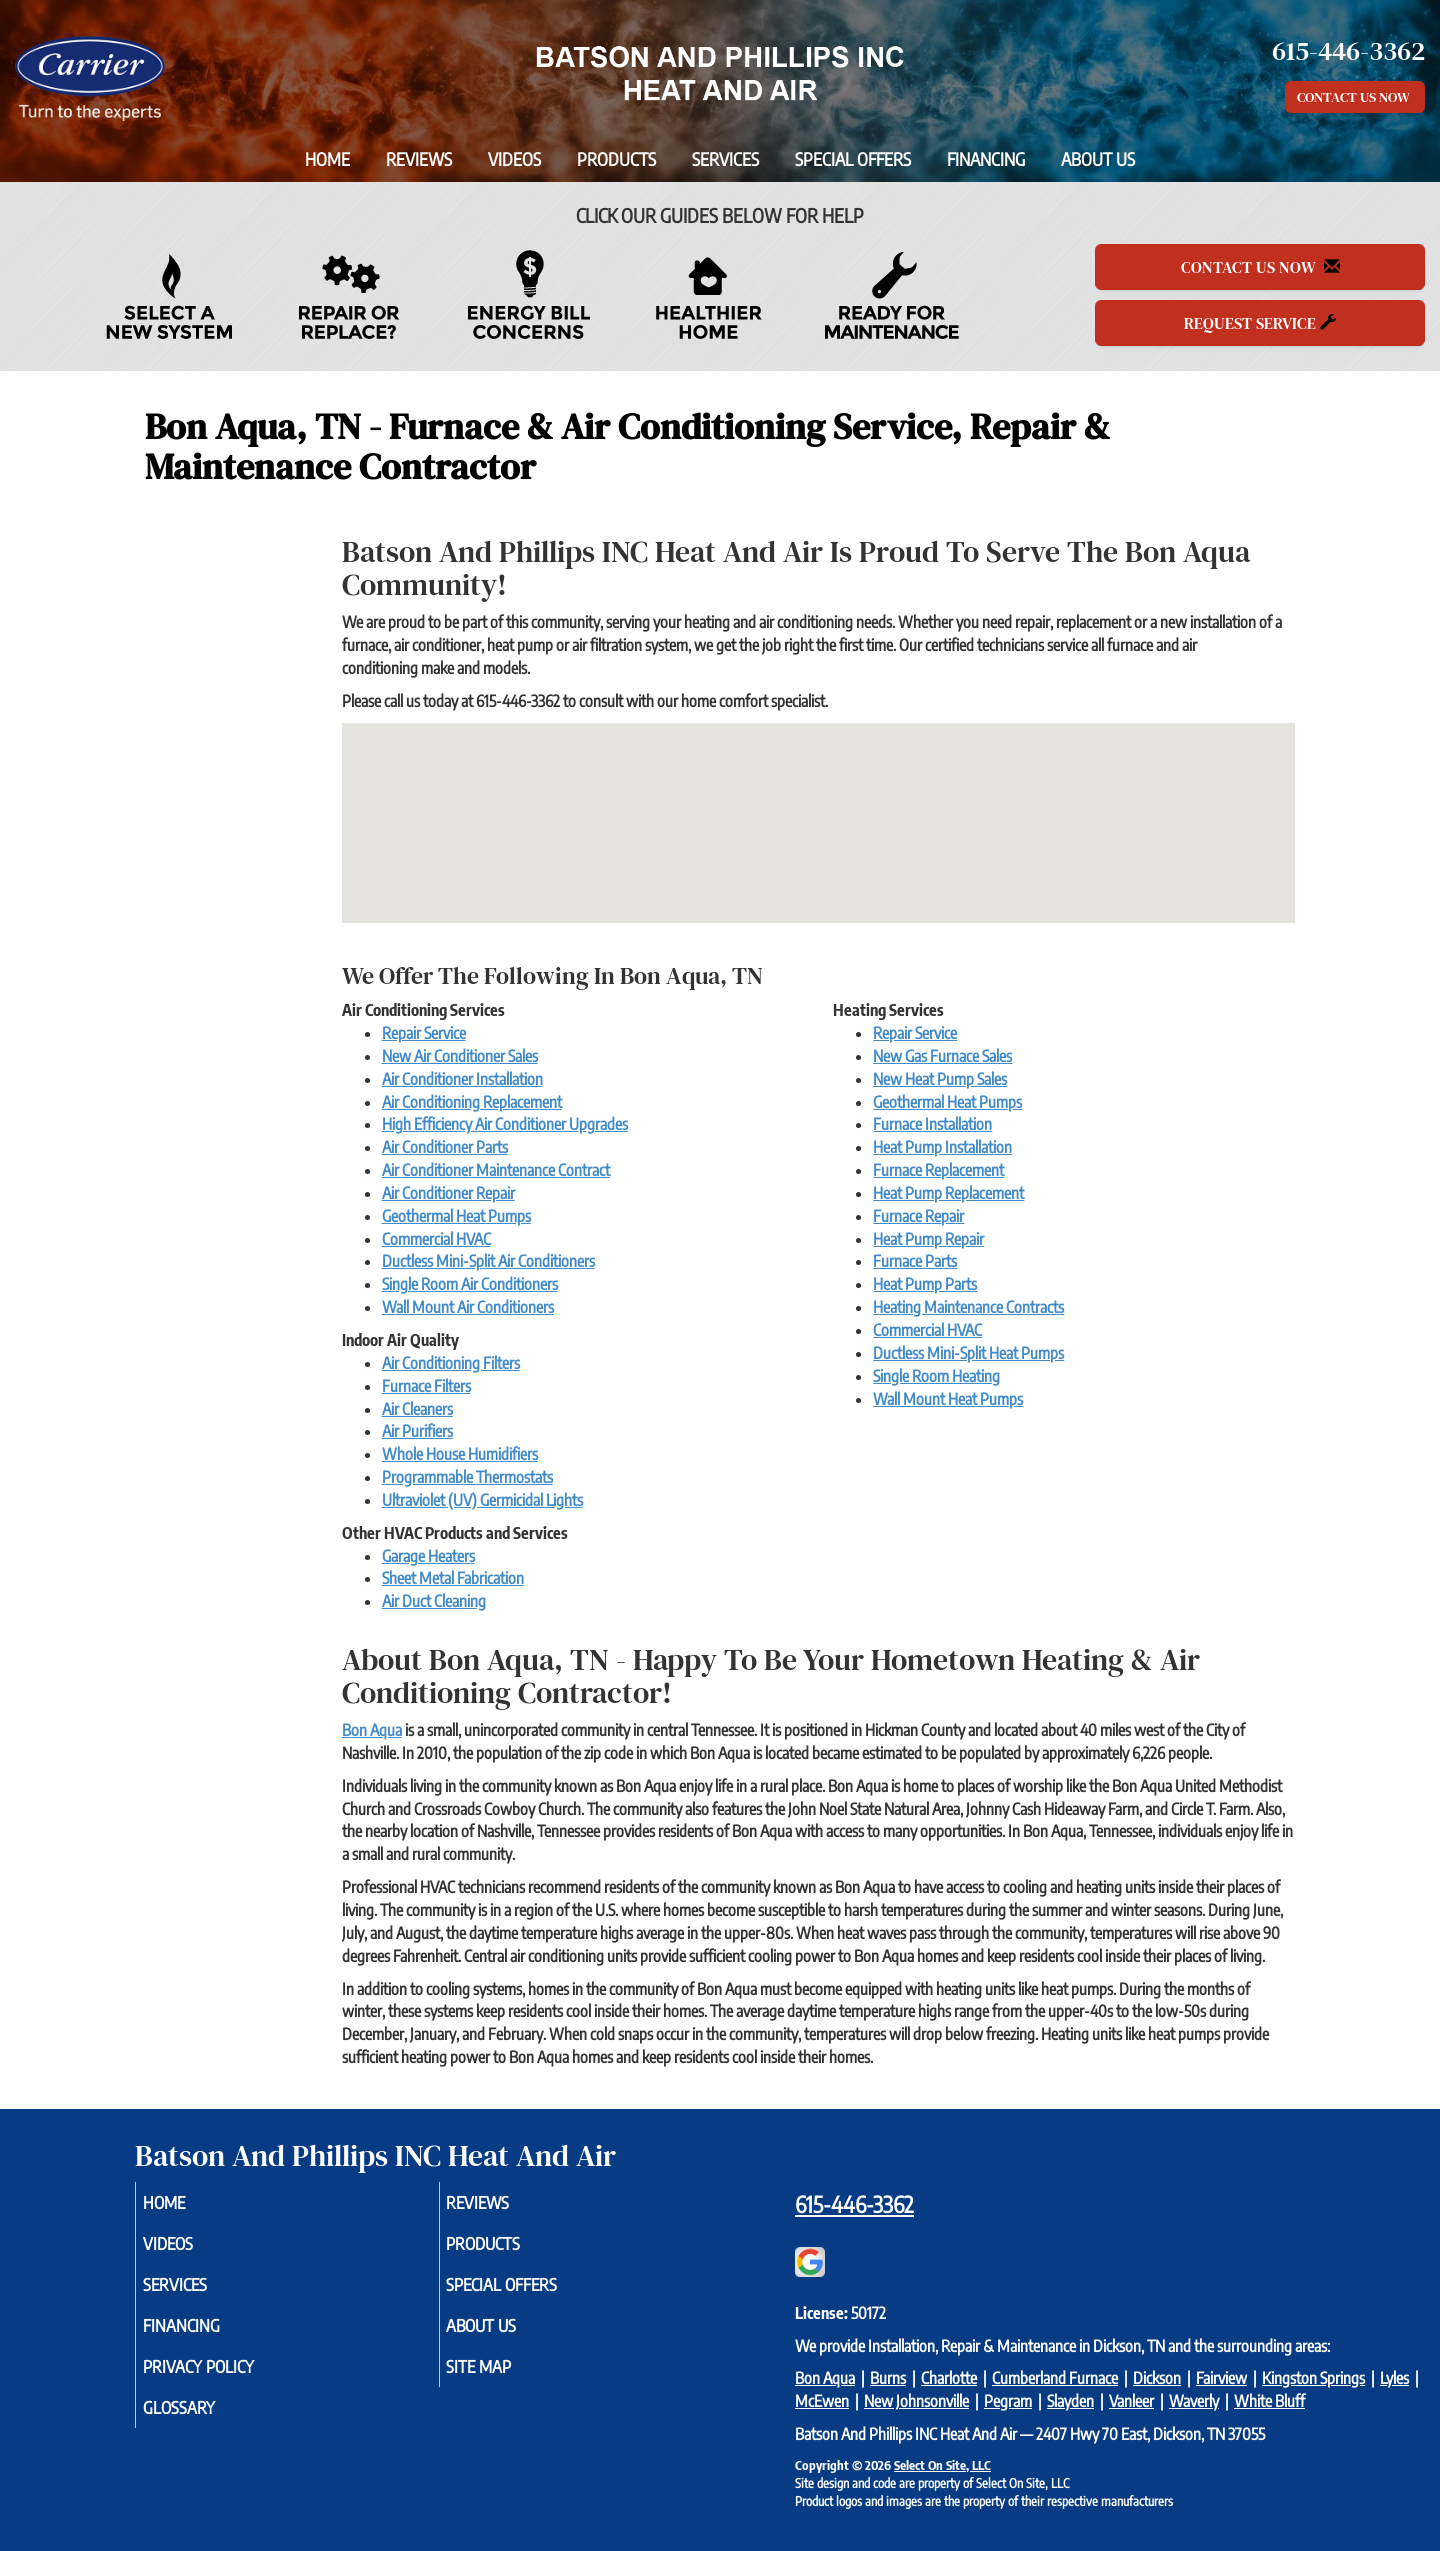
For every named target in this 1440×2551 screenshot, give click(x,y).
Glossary (206, 2424)
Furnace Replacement (938, 1170)
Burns (888, 2378)
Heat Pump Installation (942, 1147)
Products (616, 159)
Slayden (1070, 2401)
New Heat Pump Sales (940, 1079)
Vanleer (1131, 2401)
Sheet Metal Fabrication (453, 1578)
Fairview (1221, 2378)
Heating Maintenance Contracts (968, 1307)
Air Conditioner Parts (445, 1147)
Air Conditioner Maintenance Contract (496, 1170)
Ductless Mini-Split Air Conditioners (488, 1261)
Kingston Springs (1313, 2378)
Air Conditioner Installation (462, 1079)
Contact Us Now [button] (1355, 97)
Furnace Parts (915, 1261)
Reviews (419, 159)
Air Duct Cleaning (434, 1601)
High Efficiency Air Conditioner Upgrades (505, 1124)
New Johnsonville (916, 2401)
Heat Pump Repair (928, 1239)
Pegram (1008, 2401)
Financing (986, 159)
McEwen (822, 2401)
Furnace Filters (426, 1386)
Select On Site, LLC (942, 2465)
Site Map (507, 2380)
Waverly (1194, 2401)
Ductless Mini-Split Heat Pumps (968, 1353)
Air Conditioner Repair (448, 1193)
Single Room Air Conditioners (470, 1284)
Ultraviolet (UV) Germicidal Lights (482, 1500)
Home (327, 159)
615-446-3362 (854, 2204)
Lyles (1394, 2378)
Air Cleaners (417, 1409)
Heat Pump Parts (925, 1284)
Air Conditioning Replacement (472, 1102)
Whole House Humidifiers (460, 1454)
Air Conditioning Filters (451, 1363)
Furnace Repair (918, 1216)
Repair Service (424, 1033)
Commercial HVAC (436, 1239)
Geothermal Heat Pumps (456, 1216)
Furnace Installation (932, 1124)
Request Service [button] (1260, 323)
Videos (514, 159)
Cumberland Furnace (1055, 2378)
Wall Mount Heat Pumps (948, 1399)
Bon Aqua (372, 1730)
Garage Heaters (428, 1556)
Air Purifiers (417, 1431)
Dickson (1157, 2378)
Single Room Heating (936, 1376)
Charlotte (949, 2378)
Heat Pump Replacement (948, 1193)
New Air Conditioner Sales (460, 1056)
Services (725, 159)
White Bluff (1269, 2401)
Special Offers (853, 159)
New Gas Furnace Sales (942, 1056)
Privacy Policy (228, 2380)
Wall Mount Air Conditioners (468, 1307)
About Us (1098, 159)
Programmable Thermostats (467, 1477)
